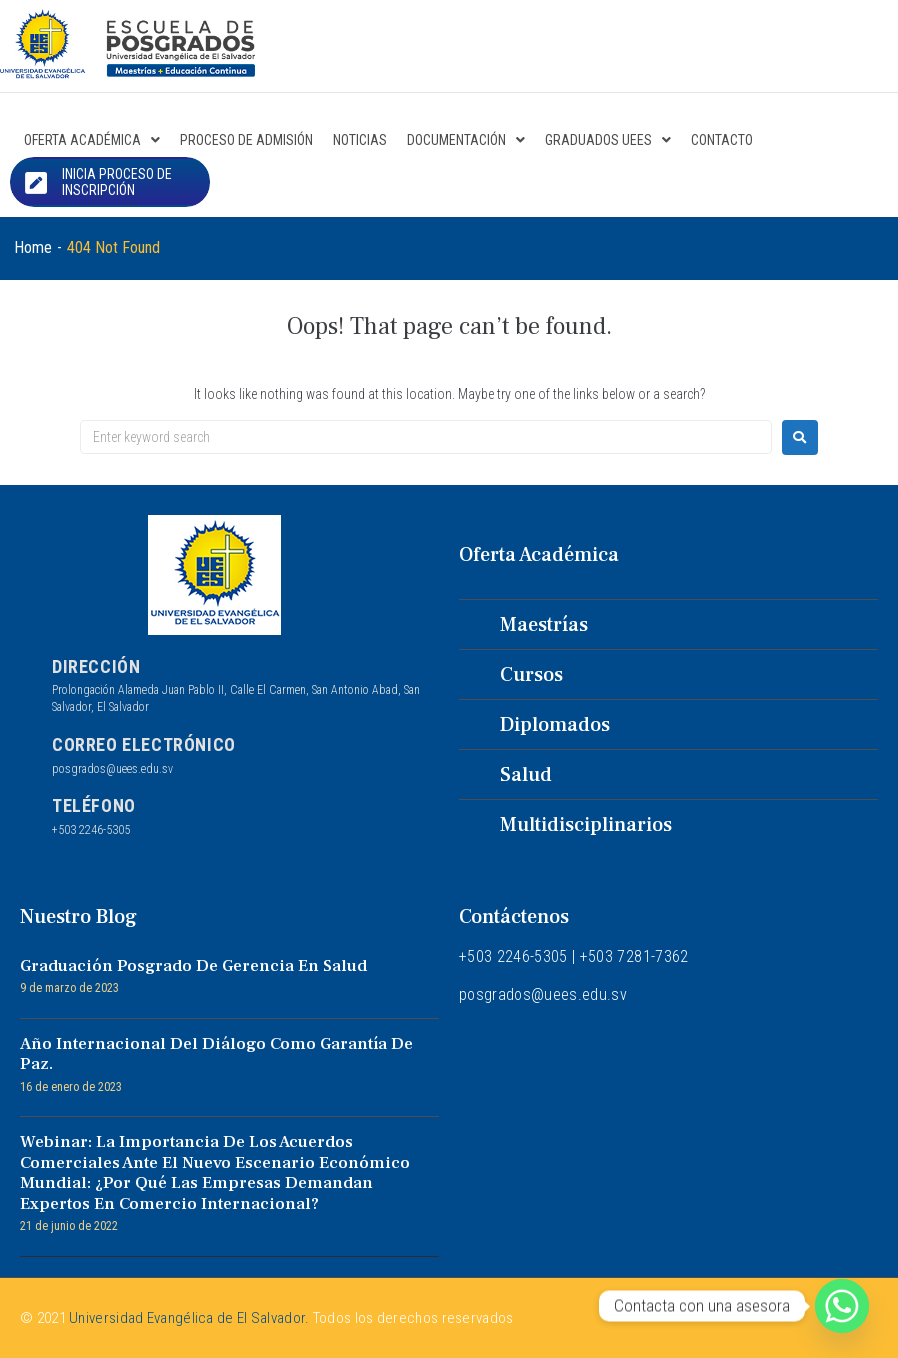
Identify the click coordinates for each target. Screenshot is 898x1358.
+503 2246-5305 (91, 830)
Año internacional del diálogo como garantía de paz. (216, 1054)
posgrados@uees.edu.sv (112, 769)
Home (33, 247)
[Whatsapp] (842, 1306)
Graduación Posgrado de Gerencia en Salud (193, 966)
